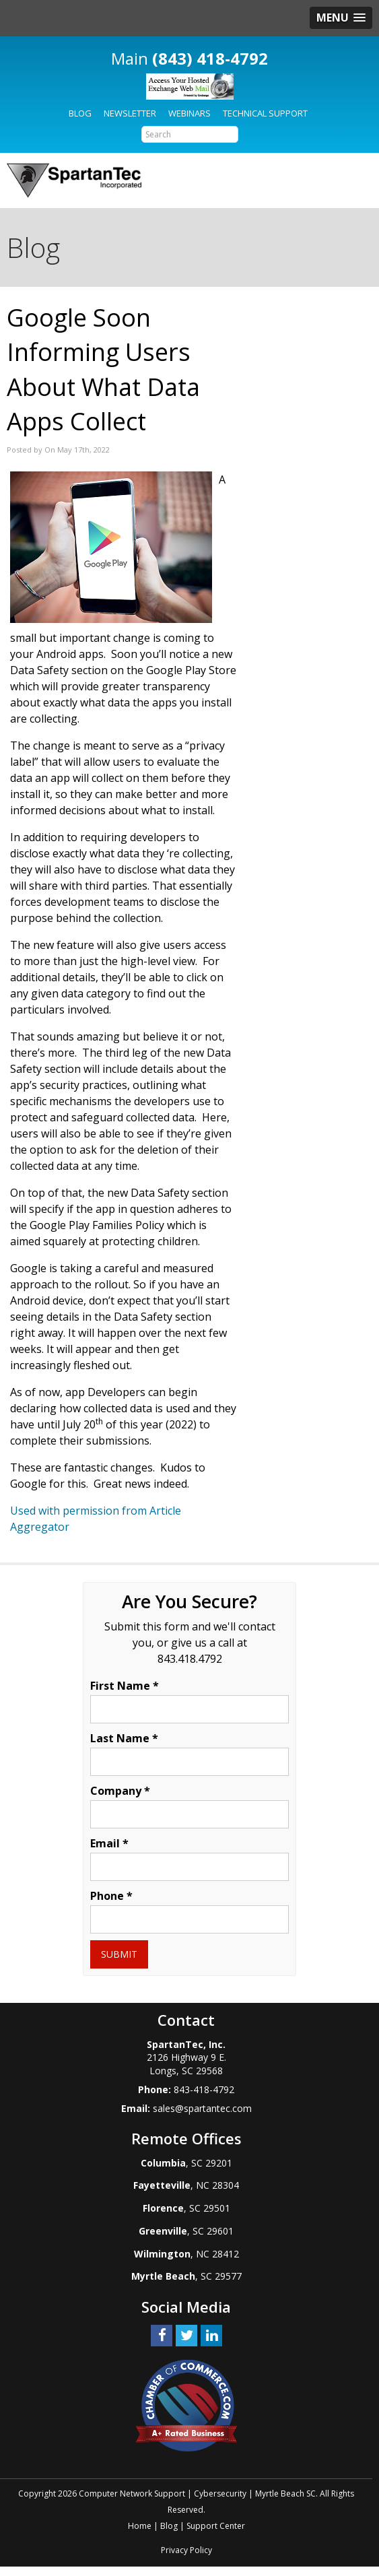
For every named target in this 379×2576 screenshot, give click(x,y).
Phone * (111, 1895)
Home (139, 2526)
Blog (80, 113)
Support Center (215, 2526)
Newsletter (130, 113)
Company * (120, 1790)
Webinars (189, 113)
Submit (119, 1954)
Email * (109, 1843)
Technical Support (265, 113)
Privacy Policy (186, 2550)
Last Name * (124, 1738)
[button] (341, 18)
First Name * (124, 1685)
